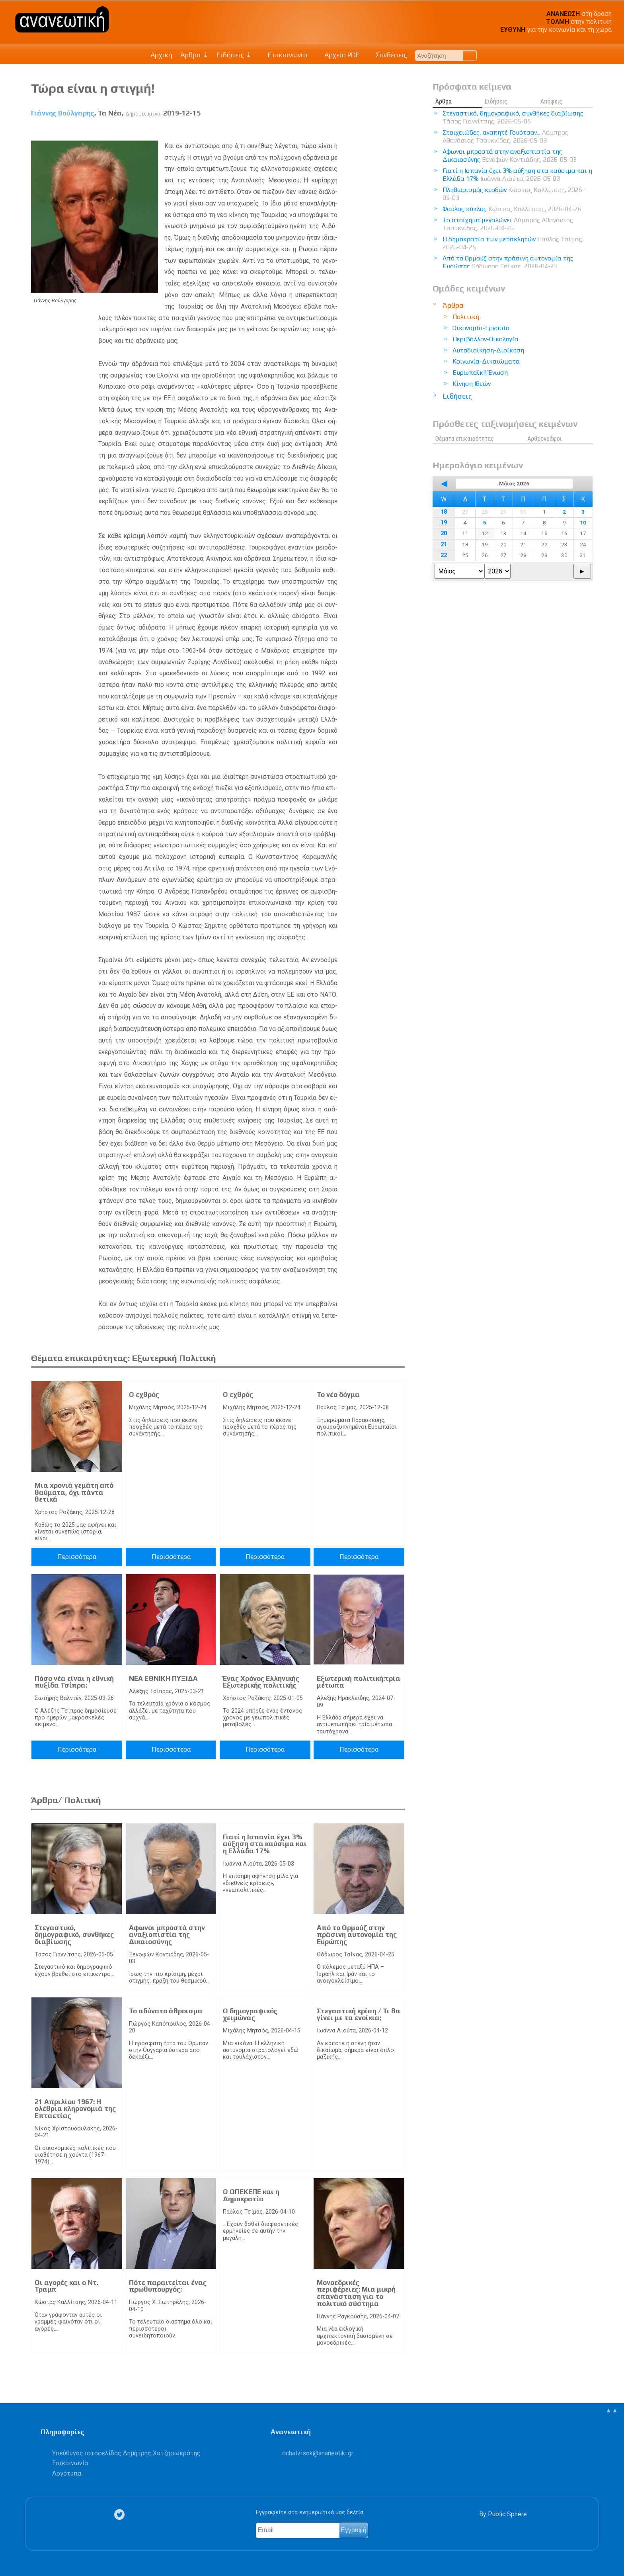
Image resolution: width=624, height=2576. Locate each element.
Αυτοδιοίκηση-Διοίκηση (488, 350)
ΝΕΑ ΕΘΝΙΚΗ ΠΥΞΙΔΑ (163, 1678)
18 (444, 512)
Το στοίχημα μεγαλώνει (508, 224)
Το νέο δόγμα (338, 1395)
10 (583, 522)
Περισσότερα (76, 1557)
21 (444, 544)
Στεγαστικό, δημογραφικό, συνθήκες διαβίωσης (74, 1935)
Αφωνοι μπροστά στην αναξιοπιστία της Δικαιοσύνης (167, 1935)
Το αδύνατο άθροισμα (166, 2011)
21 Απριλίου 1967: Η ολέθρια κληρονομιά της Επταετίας (75, 2109)
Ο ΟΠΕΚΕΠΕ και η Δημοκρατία (251, 2195)
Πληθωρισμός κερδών (514, 193)
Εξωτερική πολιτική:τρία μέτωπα (358, 1682)
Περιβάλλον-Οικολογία (485, 339)
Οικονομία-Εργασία (481, 328)
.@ (317, 2453)
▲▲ (611, 2410)
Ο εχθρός (144, 1395)
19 (444, 522)
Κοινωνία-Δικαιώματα (486, 361)
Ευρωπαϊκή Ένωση (480, 372)
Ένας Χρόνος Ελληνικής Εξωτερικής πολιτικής (261, 1682)
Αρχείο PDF (337, 55)
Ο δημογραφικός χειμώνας (250, 2014)
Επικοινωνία (283, 55)
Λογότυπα (66, 2473)
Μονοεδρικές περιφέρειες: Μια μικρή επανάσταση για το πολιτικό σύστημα (356, 2293)
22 (444, 555)
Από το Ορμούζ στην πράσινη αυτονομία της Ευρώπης (357, 1935)
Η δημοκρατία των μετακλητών (513, 243)
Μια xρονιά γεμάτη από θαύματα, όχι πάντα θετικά (74, 1492)
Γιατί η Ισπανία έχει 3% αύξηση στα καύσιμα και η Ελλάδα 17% (265, 1844)
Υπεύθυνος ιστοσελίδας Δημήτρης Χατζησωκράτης (126, 2453)
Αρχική (161, 55)
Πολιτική (465, 317)
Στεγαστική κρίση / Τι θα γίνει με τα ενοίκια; (358, 2014)
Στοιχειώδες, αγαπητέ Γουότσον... (505, 136)
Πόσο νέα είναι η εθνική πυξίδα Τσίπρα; (74, 1682)
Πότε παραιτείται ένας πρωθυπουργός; (168, 2286)
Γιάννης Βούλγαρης (62, 113)
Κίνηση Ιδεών (471, 383)
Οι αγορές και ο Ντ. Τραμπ (66, 2286)
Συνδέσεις (387, 55)
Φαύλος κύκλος (512, 209)
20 (444, 533)
